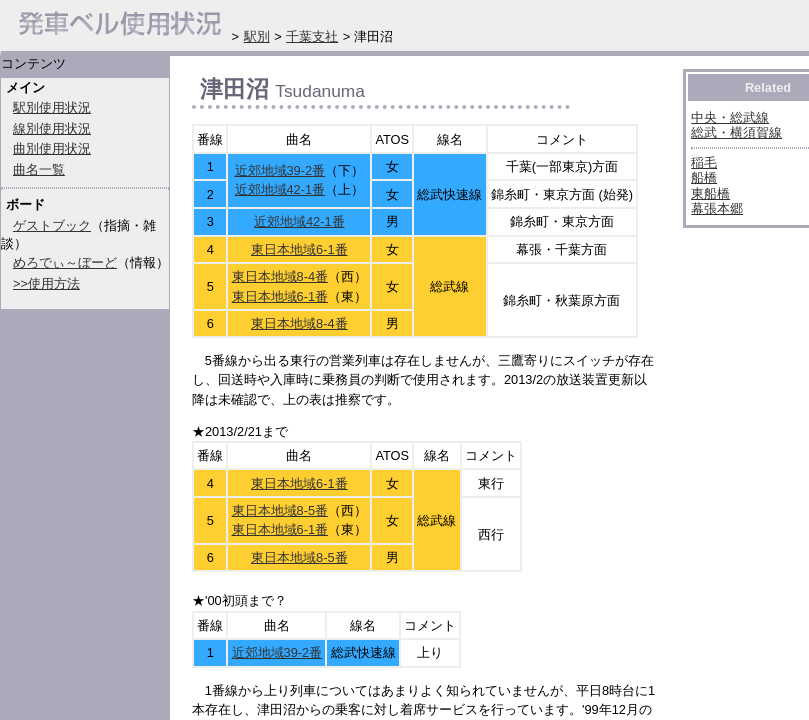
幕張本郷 (717, 208)
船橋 (704, 177)
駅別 (257, 36)
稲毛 (704, 162)
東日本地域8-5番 (280, 510)
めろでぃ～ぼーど (65, 262)
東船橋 (710, 193)
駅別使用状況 (52, 107)
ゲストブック (52, 225)
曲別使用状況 (52, 148)
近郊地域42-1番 (280, 189)
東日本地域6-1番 (299, 249)
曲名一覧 (39, 169)
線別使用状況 (52, 128)
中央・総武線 (730, 117)
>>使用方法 (46, 283)
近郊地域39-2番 (280, 170)
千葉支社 (312, 36)
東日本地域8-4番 (280, 276)
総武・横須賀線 (736, 132)
